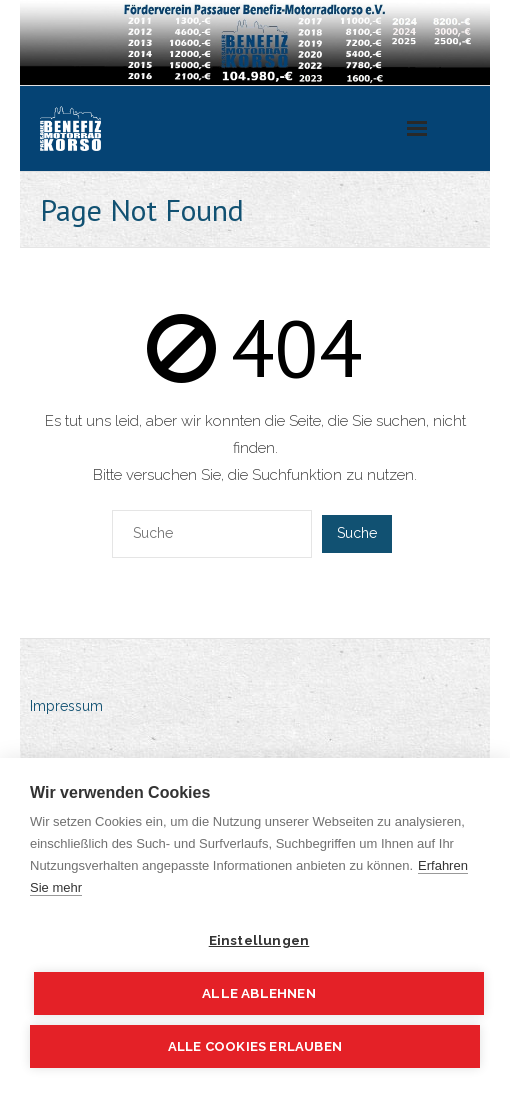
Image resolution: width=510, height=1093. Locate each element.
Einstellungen (259, 940)
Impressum (66, 706)
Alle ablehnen (259, 993)
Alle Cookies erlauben (255, 1046)
